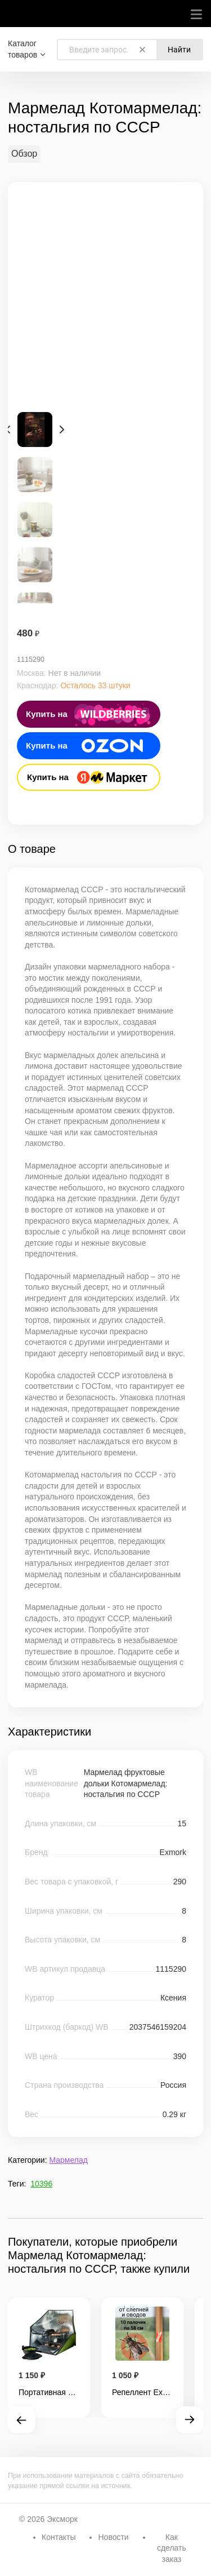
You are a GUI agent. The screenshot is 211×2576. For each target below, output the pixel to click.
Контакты (58, 2537)
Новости (113, 2537)
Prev (8, 429)
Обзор (24, 153)
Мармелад (68, 2160)
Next (62, 429)
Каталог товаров (22, 49)
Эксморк (62, 2519)
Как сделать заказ (171, 2548)
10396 (41, 2183)
